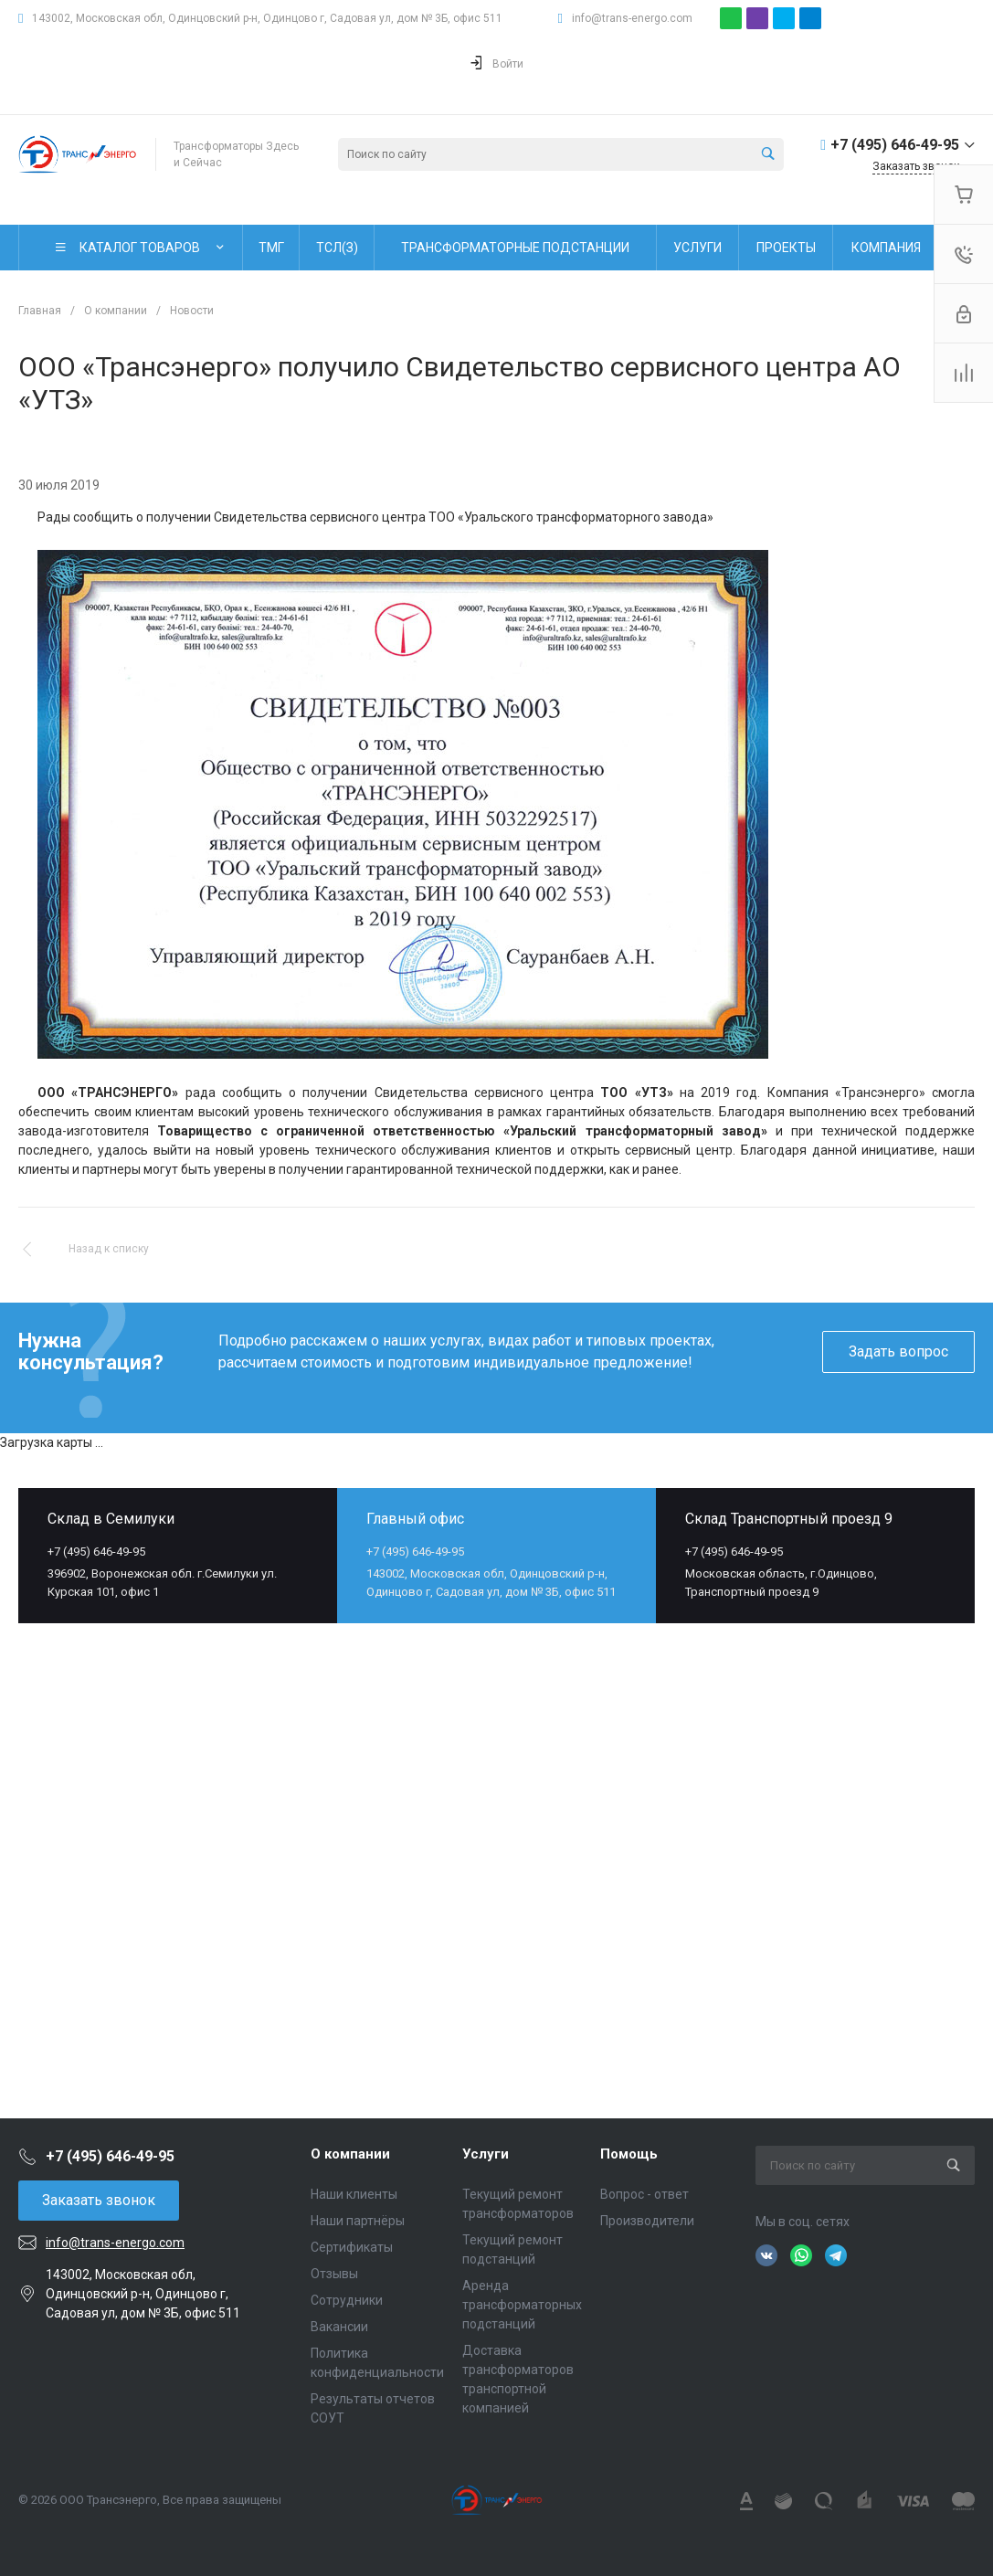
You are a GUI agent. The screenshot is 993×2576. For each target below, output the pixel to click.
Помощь (629, 2154)
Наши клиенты (354, 2194)
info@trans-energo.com (632, 18)
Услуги (485, 2154)
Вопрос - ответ (644, 2194)
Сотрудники (347, 2300)
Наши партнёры (358, 2220)
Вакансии (339, 2326)
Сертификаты (352, 2247)
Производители (647, 2220)
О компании (350, 2154)
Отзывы (334, 2273)
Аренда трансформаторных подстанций (522, 2304)
